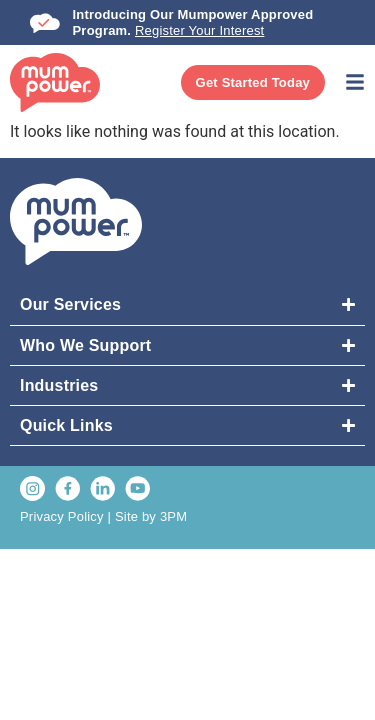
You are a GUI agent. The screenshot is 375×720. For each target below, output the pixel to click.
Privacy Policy (62, 516)
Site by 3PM (151, 516)
